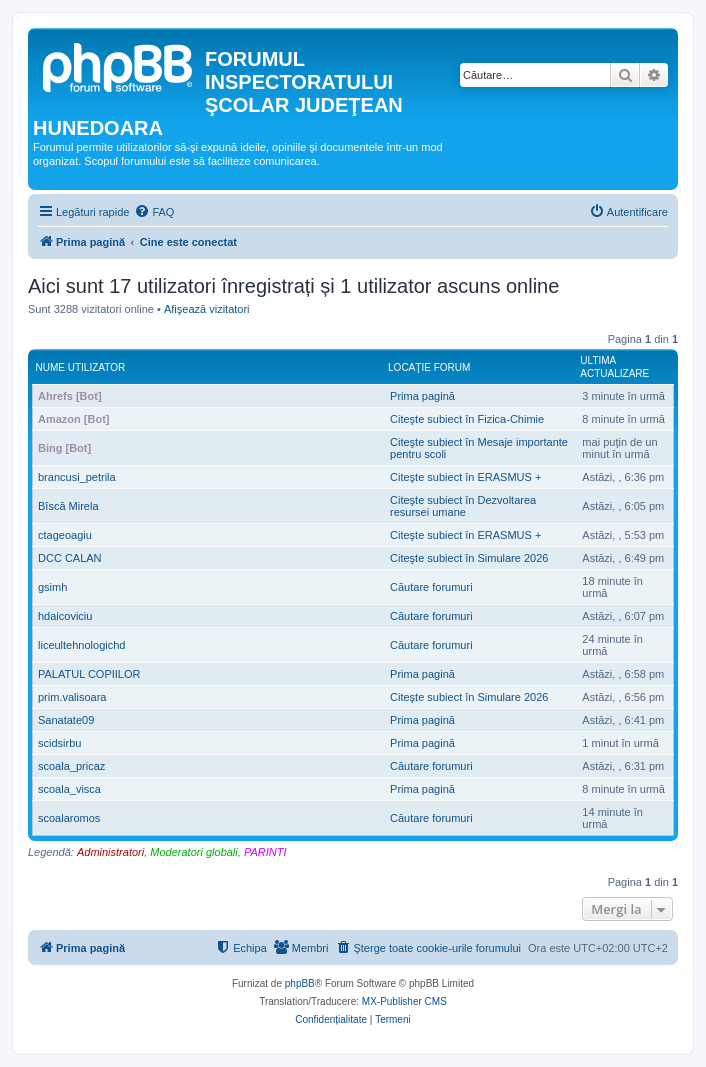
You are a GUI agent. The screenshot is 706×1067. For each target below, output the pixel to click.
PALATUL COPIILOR (89, 674)
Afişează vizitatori (207, 309)
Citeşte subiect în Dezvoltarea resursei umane (463, 506)
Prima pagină (422, 396)
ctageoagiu (65, 535)
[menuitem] (154, 212)
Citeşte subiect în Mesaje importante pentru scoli (479, 448)
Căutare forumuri (431, 587)
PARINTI (265, 852)
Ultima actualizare (614, 367)
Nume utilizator (81, 367)
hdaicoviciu (65, 616)
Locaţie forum (429, 367)
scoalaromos (69, 818)
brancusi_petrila (77, 477)
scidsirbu (59, 743)
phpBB (300, 983)
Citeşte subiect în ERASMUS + (465, 477)
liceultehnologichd (81, 645)
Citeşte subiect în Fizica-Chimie (467, 419)
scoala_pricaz (71, 766)
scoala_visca (69, 789)
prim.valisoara (72, 697)
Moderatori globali (193, 852)
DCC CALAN (70, 558)
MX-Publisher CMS (404, 1001)
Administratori (110, 852)
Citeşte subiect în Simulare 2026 (469, 558)
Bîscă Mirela (68, 506)
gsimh (52, 587)
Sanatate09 (66, 720)
